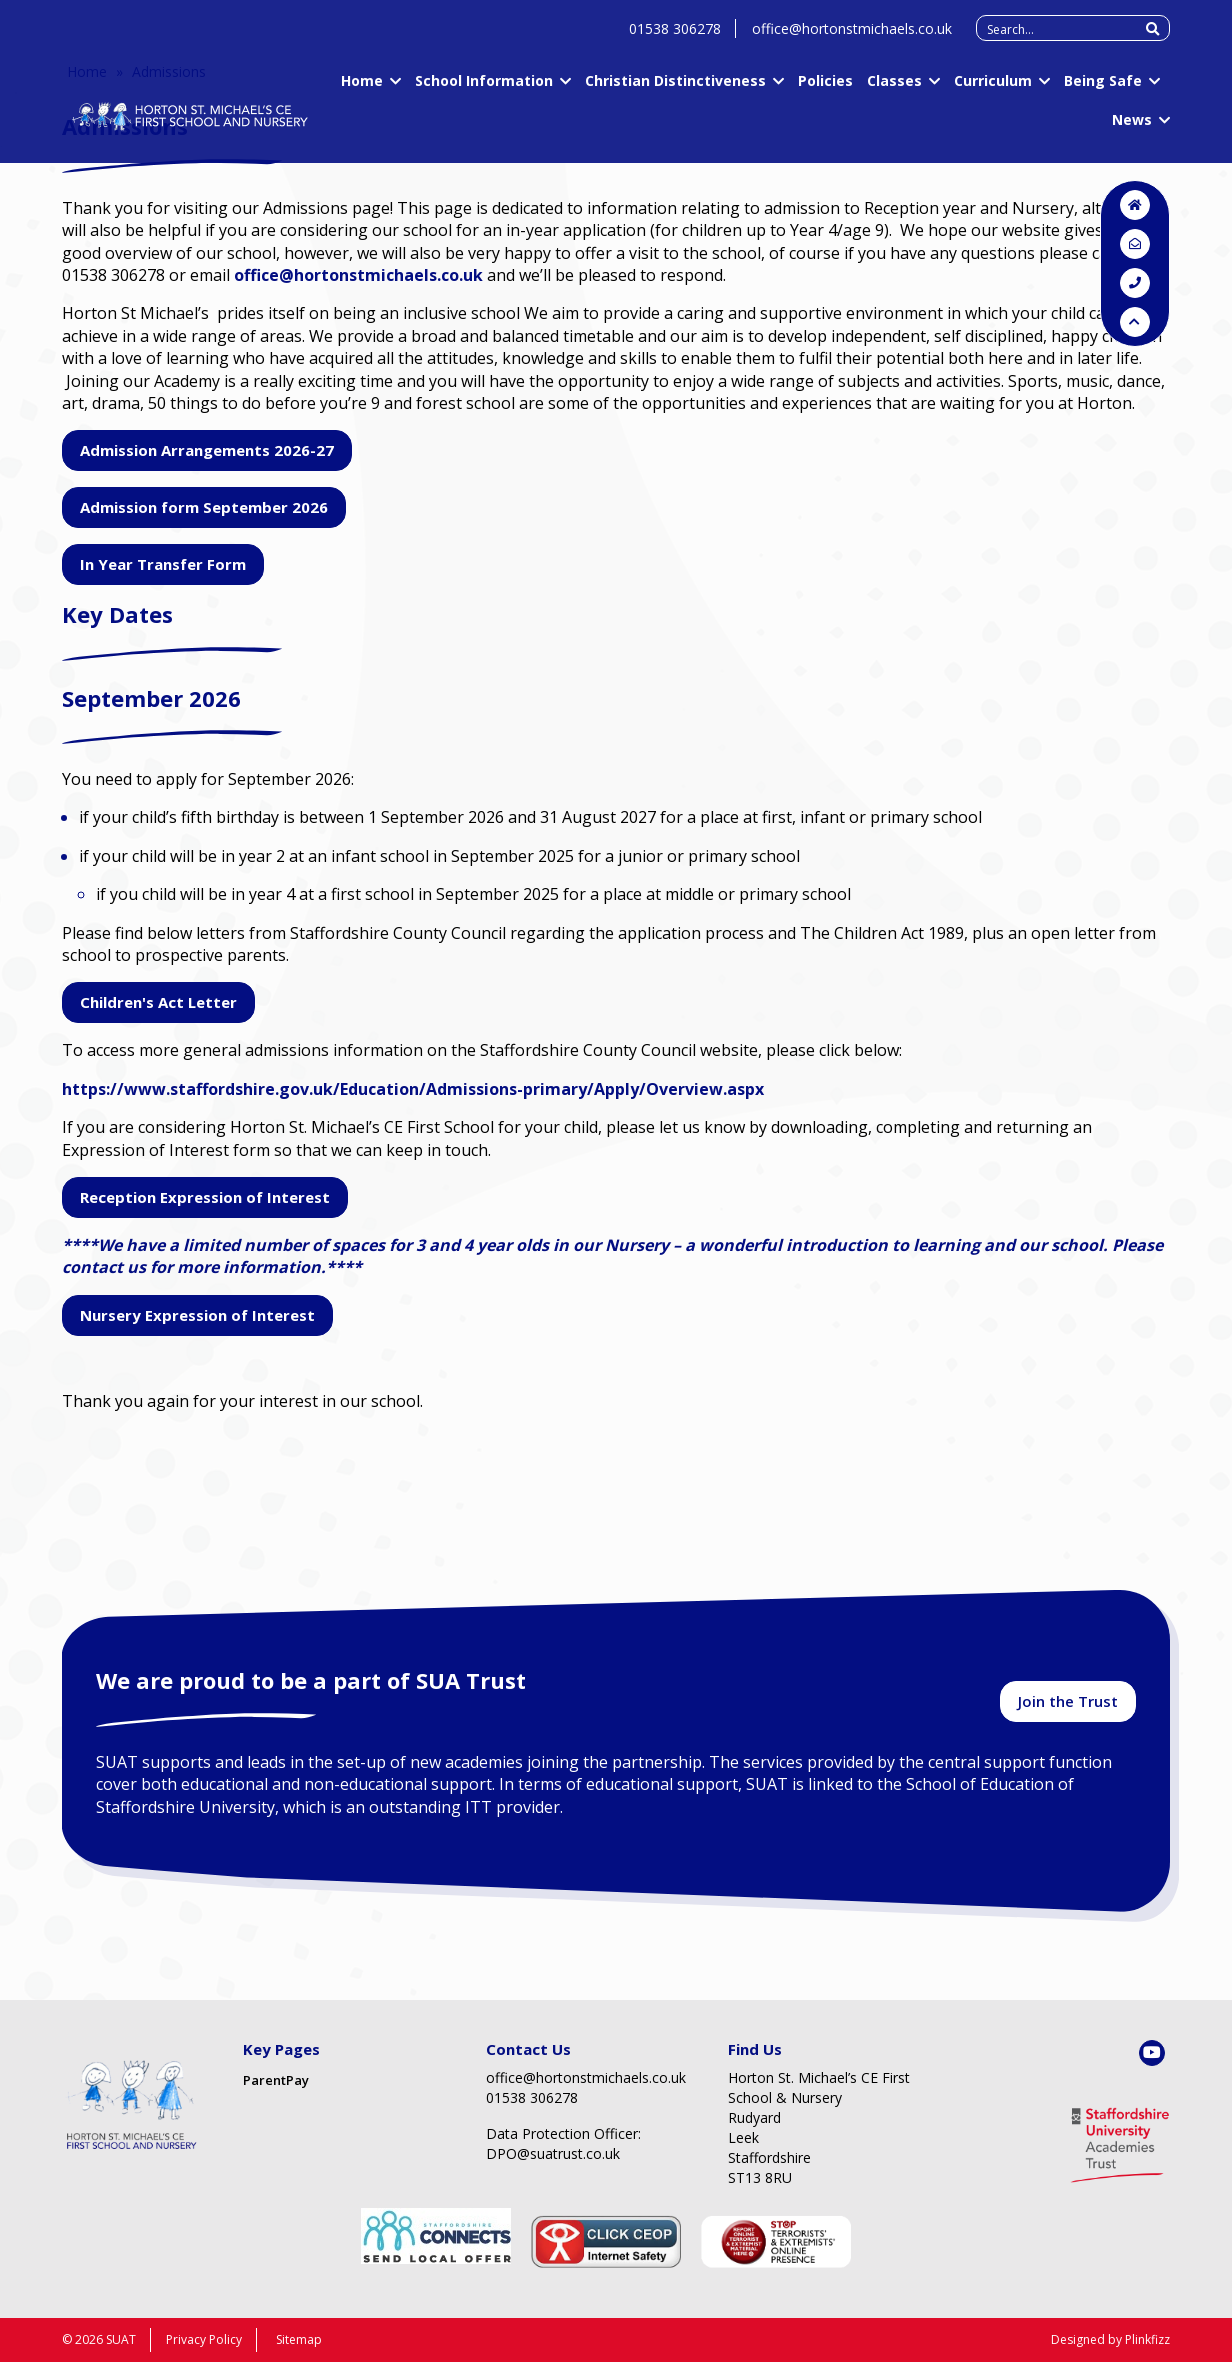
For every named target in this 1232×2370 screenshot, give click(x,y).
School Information (484, 90)
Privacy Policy (204, 2347)
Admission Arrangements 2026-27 (207, 450)
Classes (894, 90)
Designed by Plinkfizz (1110, 2347)
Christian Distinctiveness (675, 90)
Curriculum (993, 90)
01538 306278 (675, 38)
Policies (825, 90)
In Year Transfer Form (163, 564)
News (1132, 129)
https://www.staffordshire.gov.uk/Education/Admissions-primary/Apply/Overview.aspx (413, 1089)
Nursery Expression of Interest (197, 1315)
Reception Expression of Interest (205, 1197)
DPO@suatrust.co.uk (553, 2160)
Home (362, 90)
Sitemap (299, 2347)
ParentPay (276, 2087)
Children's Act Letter (158, 1002)
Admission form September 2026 (204, 507)
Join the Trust (1068, 1706)
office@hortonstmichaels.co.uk (852, 38)
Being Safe (1103, 90)
